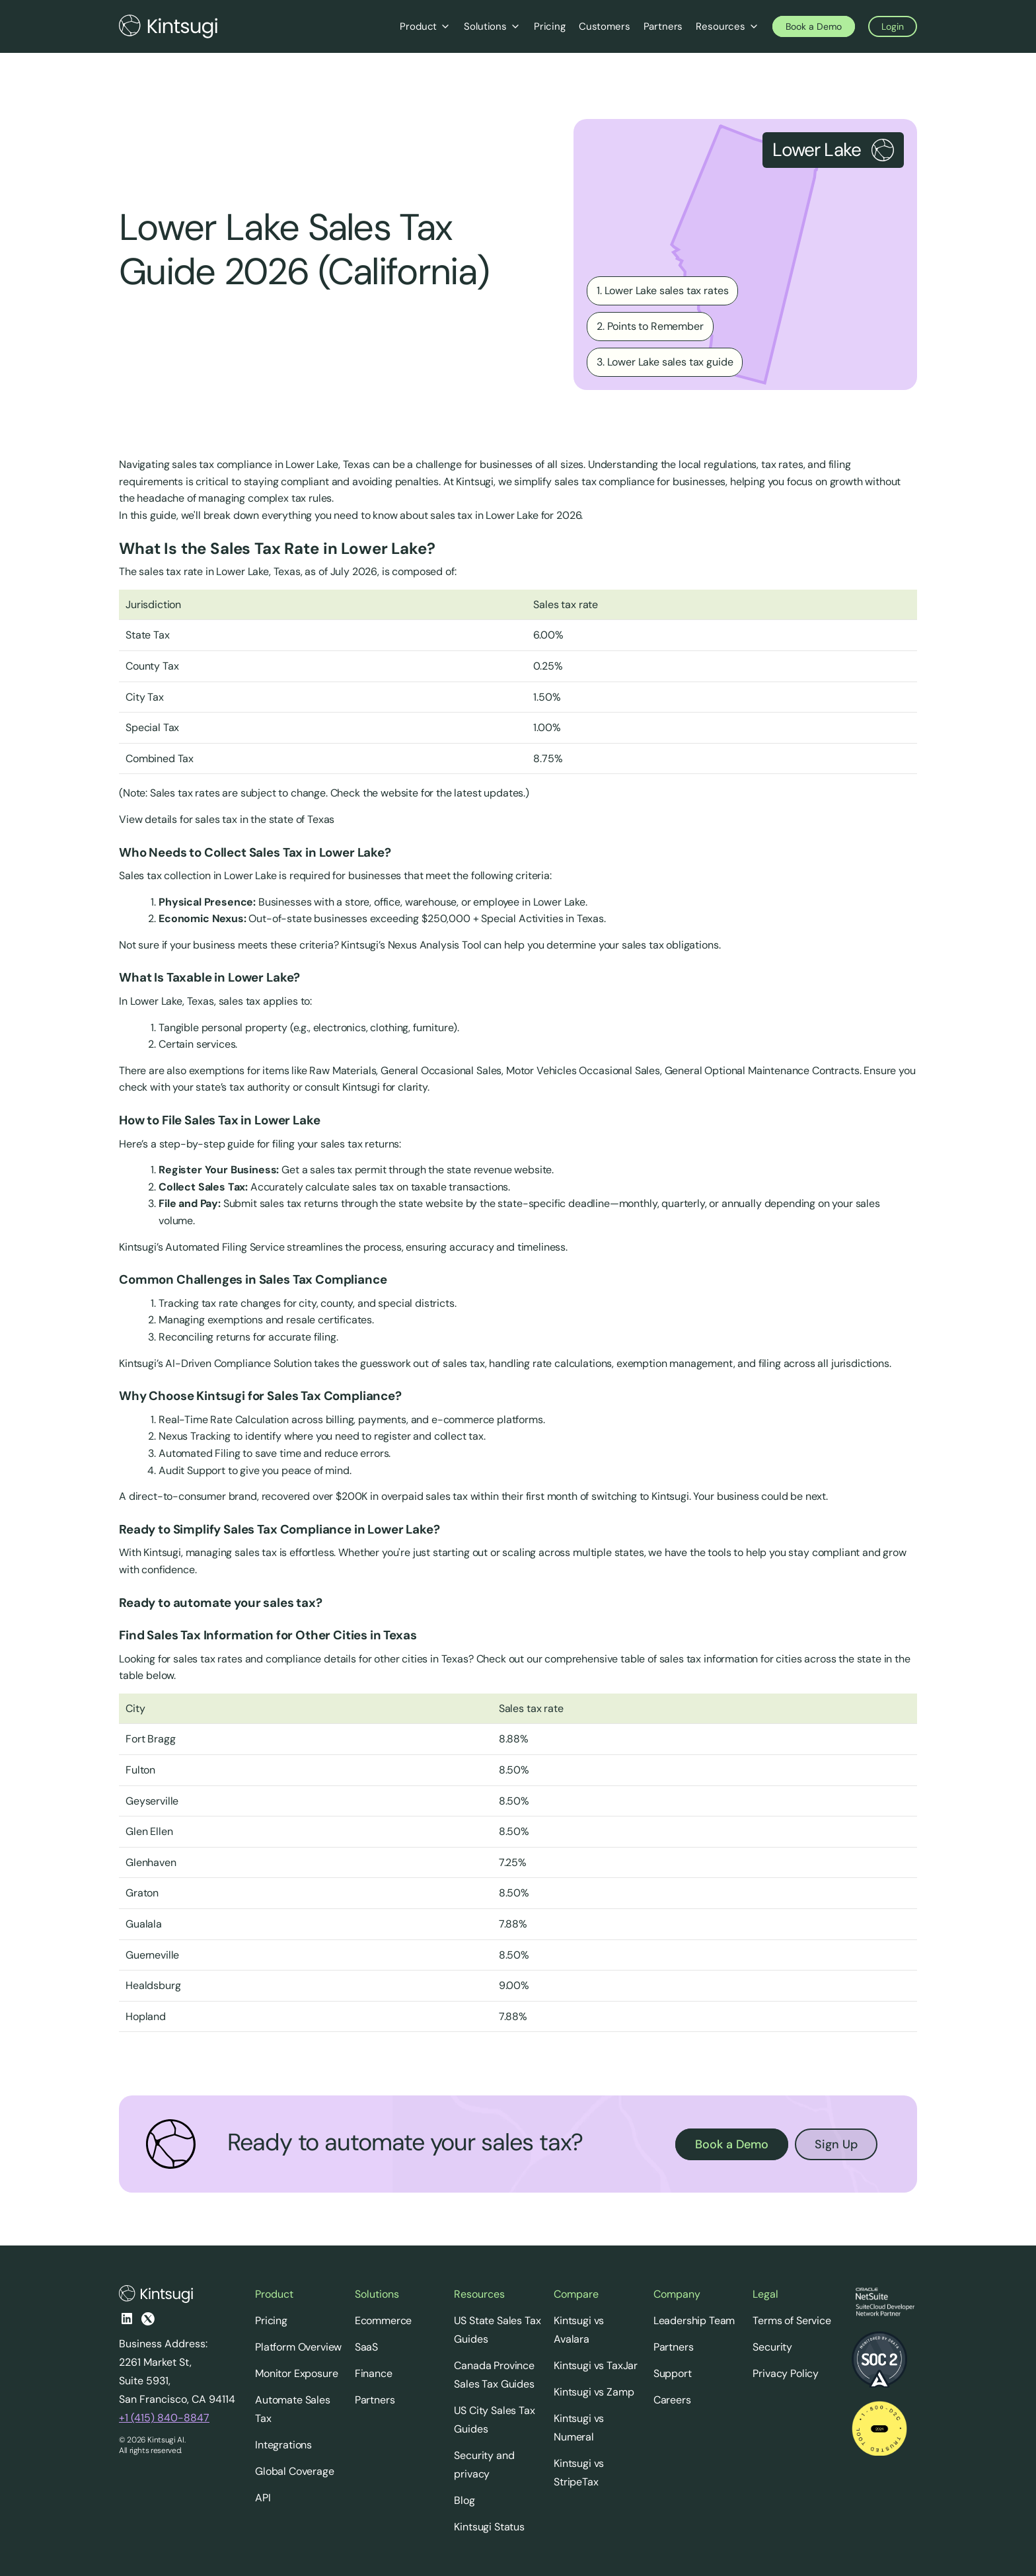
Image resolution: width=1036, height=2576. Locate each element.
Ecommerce (383, 2320)
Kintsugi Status (489, 2527)
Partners (375, 2400)
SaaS (366, 2347)
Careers (672, 2400)
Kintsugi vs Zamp (594, 2392)
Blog (464, 2500)
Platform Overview (298, 2347)
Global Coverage (294, 2471)
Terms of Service (792, 2320)
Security (772, 2347)
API (263, 2498)
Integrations (283, 2445)
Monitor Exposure (296, 2373)
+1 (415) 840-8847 (164, 2418)
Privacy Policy (786, 2373)
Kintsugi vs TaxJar (596, 2365)
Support (672, 2373)
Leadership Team (694, 2320)
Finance (373, 2373)
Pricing (271, 2320)
